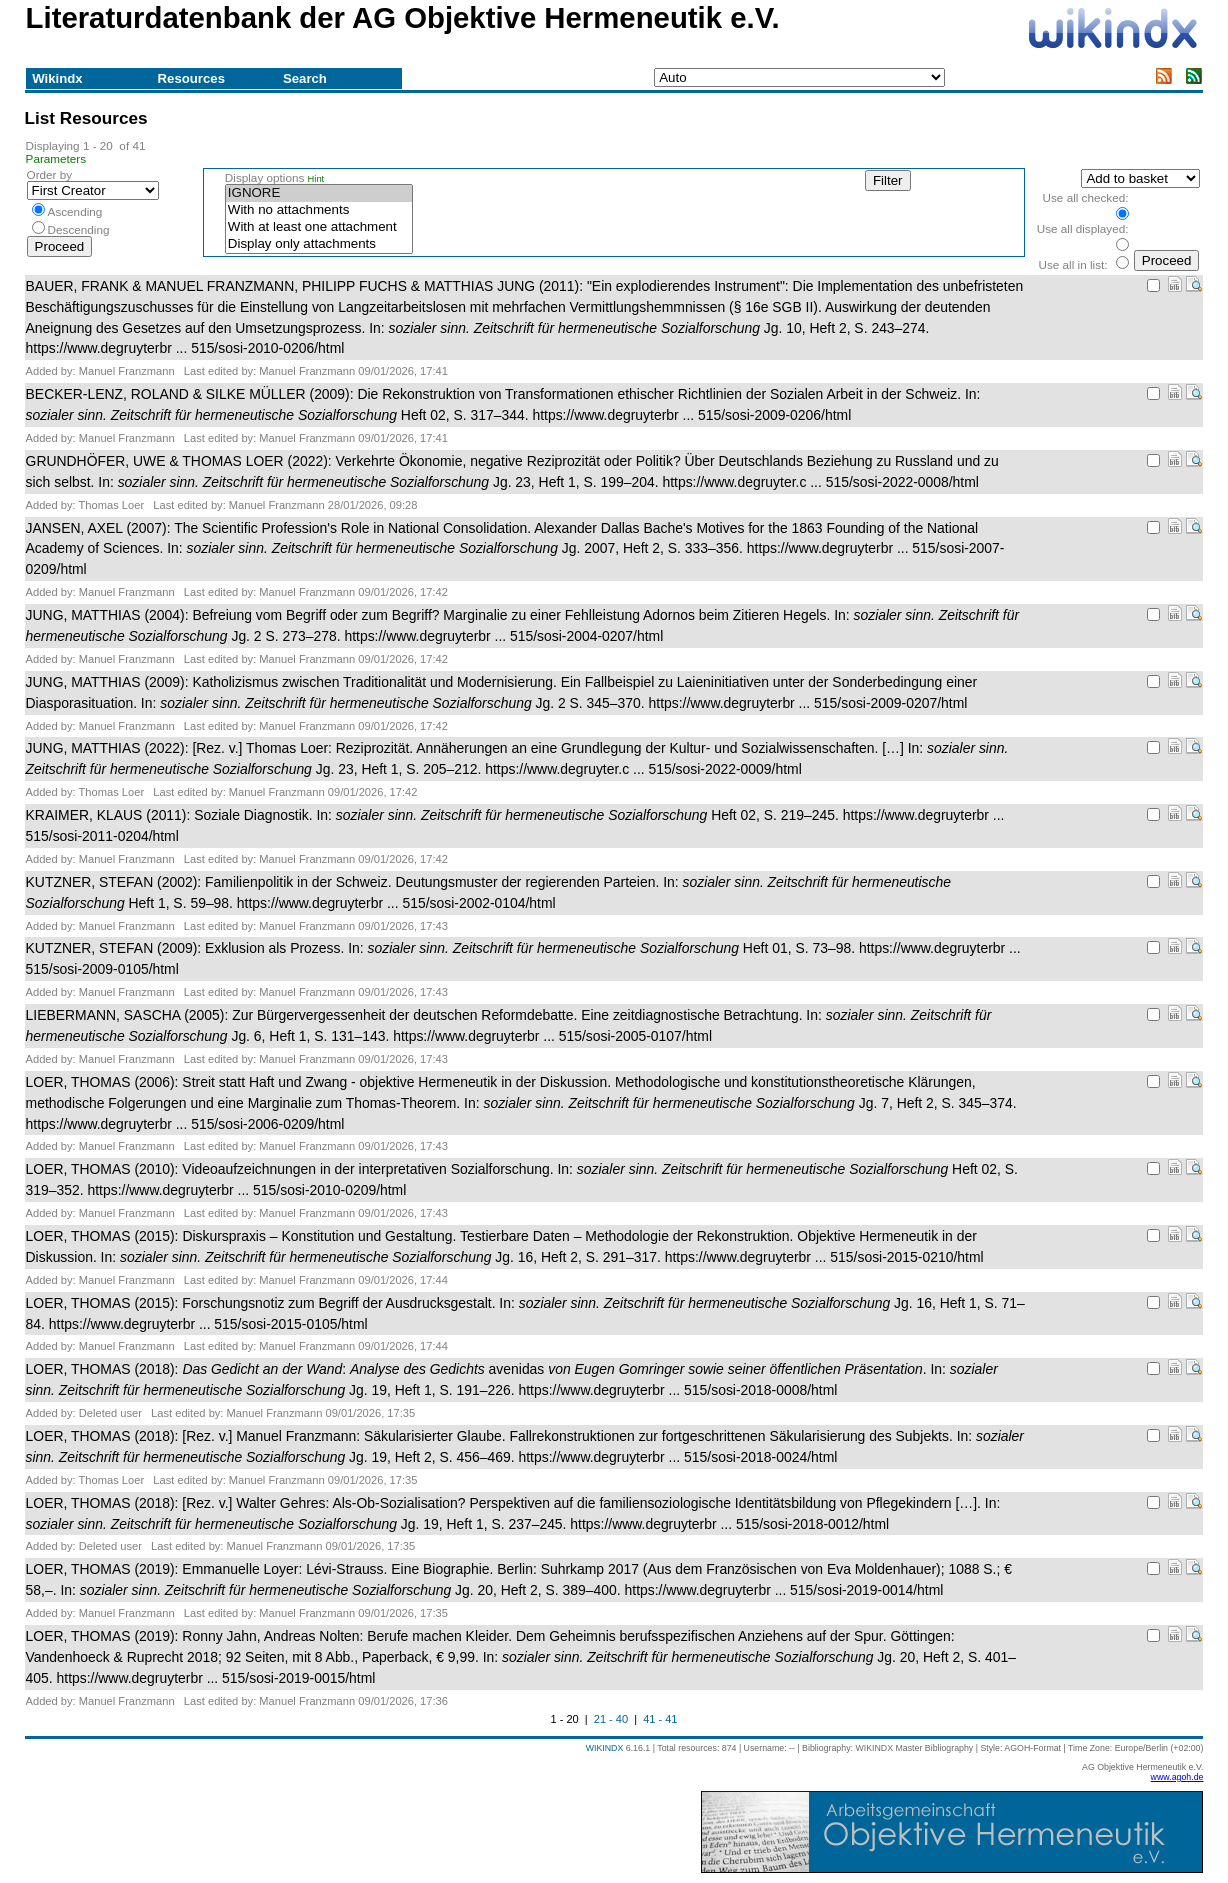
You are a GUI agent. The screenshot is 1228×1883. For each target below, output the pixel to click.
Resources (191, 78)
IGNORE (319, 193)
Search (305, 78)
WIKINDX (605, 1748)
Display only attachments (319, 244)
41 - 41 (660, 1719)
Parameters (56, 158)
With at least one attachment (319, 227)
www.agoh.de (1177, 1777)
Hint (316, 179)
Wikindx (57, 78)
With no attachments (319, 210)
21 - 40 (611, 1719)
